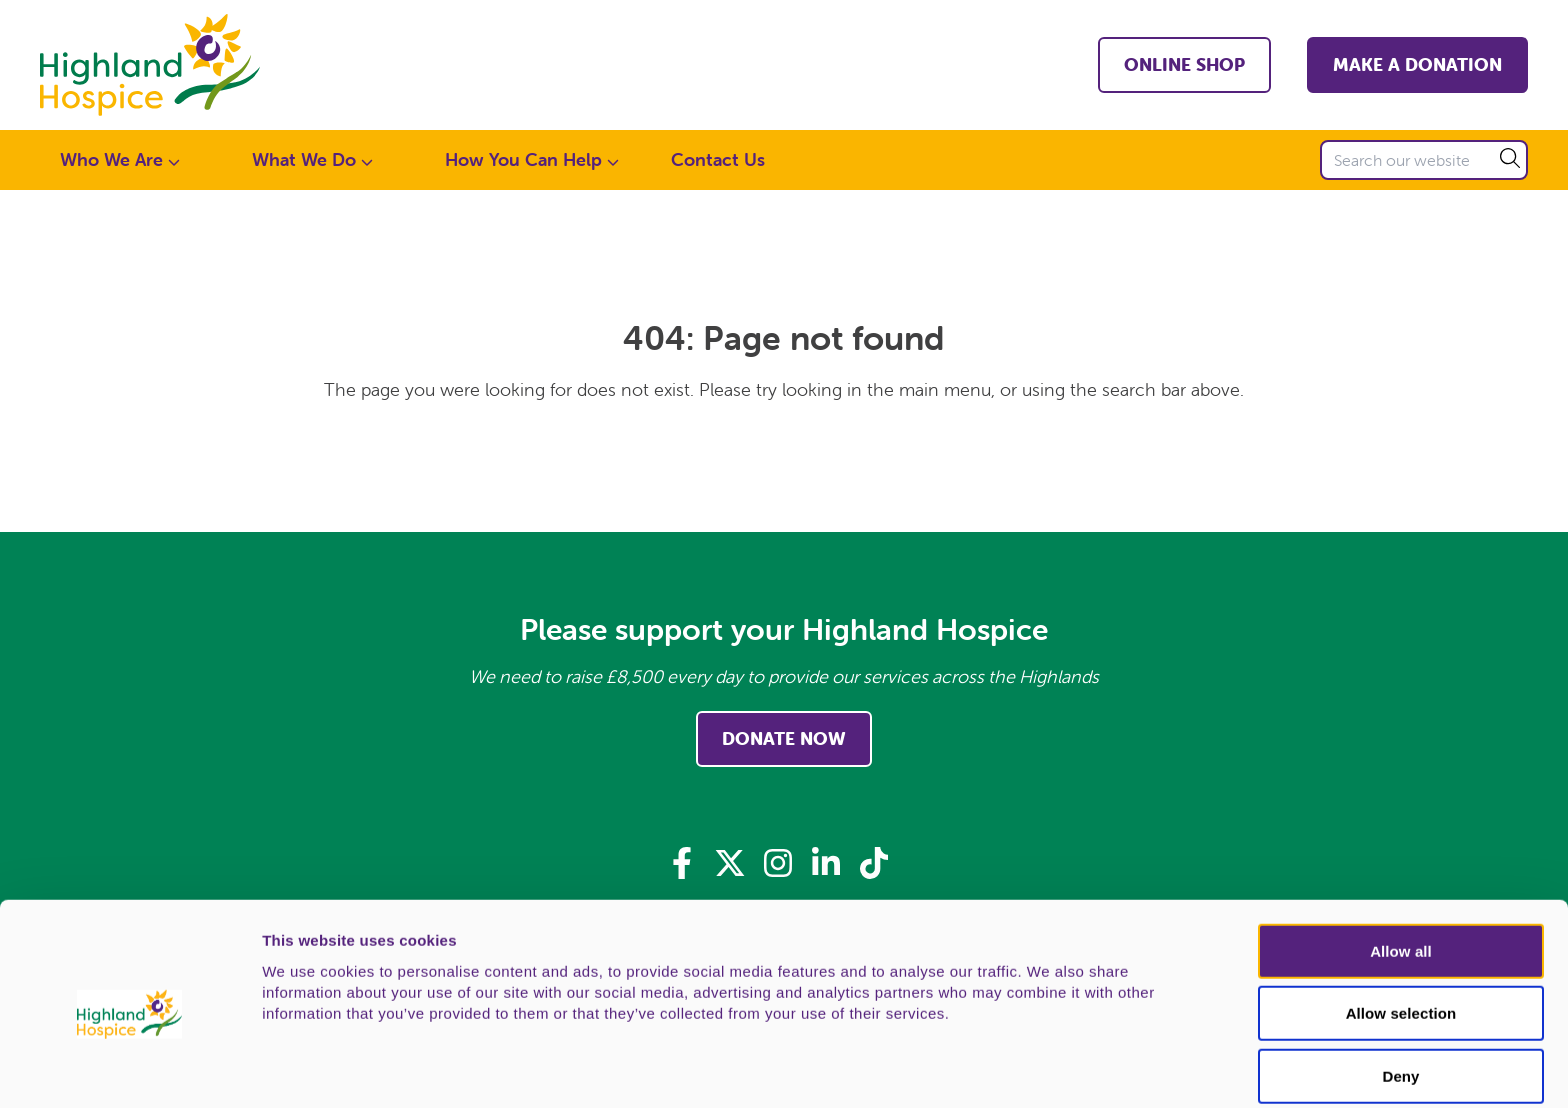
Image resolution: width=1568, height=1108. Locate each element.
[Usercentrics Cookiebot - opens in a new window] (129, 1069)
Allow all (1401, 869)
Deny (1400, 994)
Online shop (1184, 64)
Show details (1049, 1069)
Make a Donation (1417, 64)
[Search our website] (1424, 160)
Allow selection (1401, 932)
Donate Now (784, 738)
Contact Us (718, 159)
